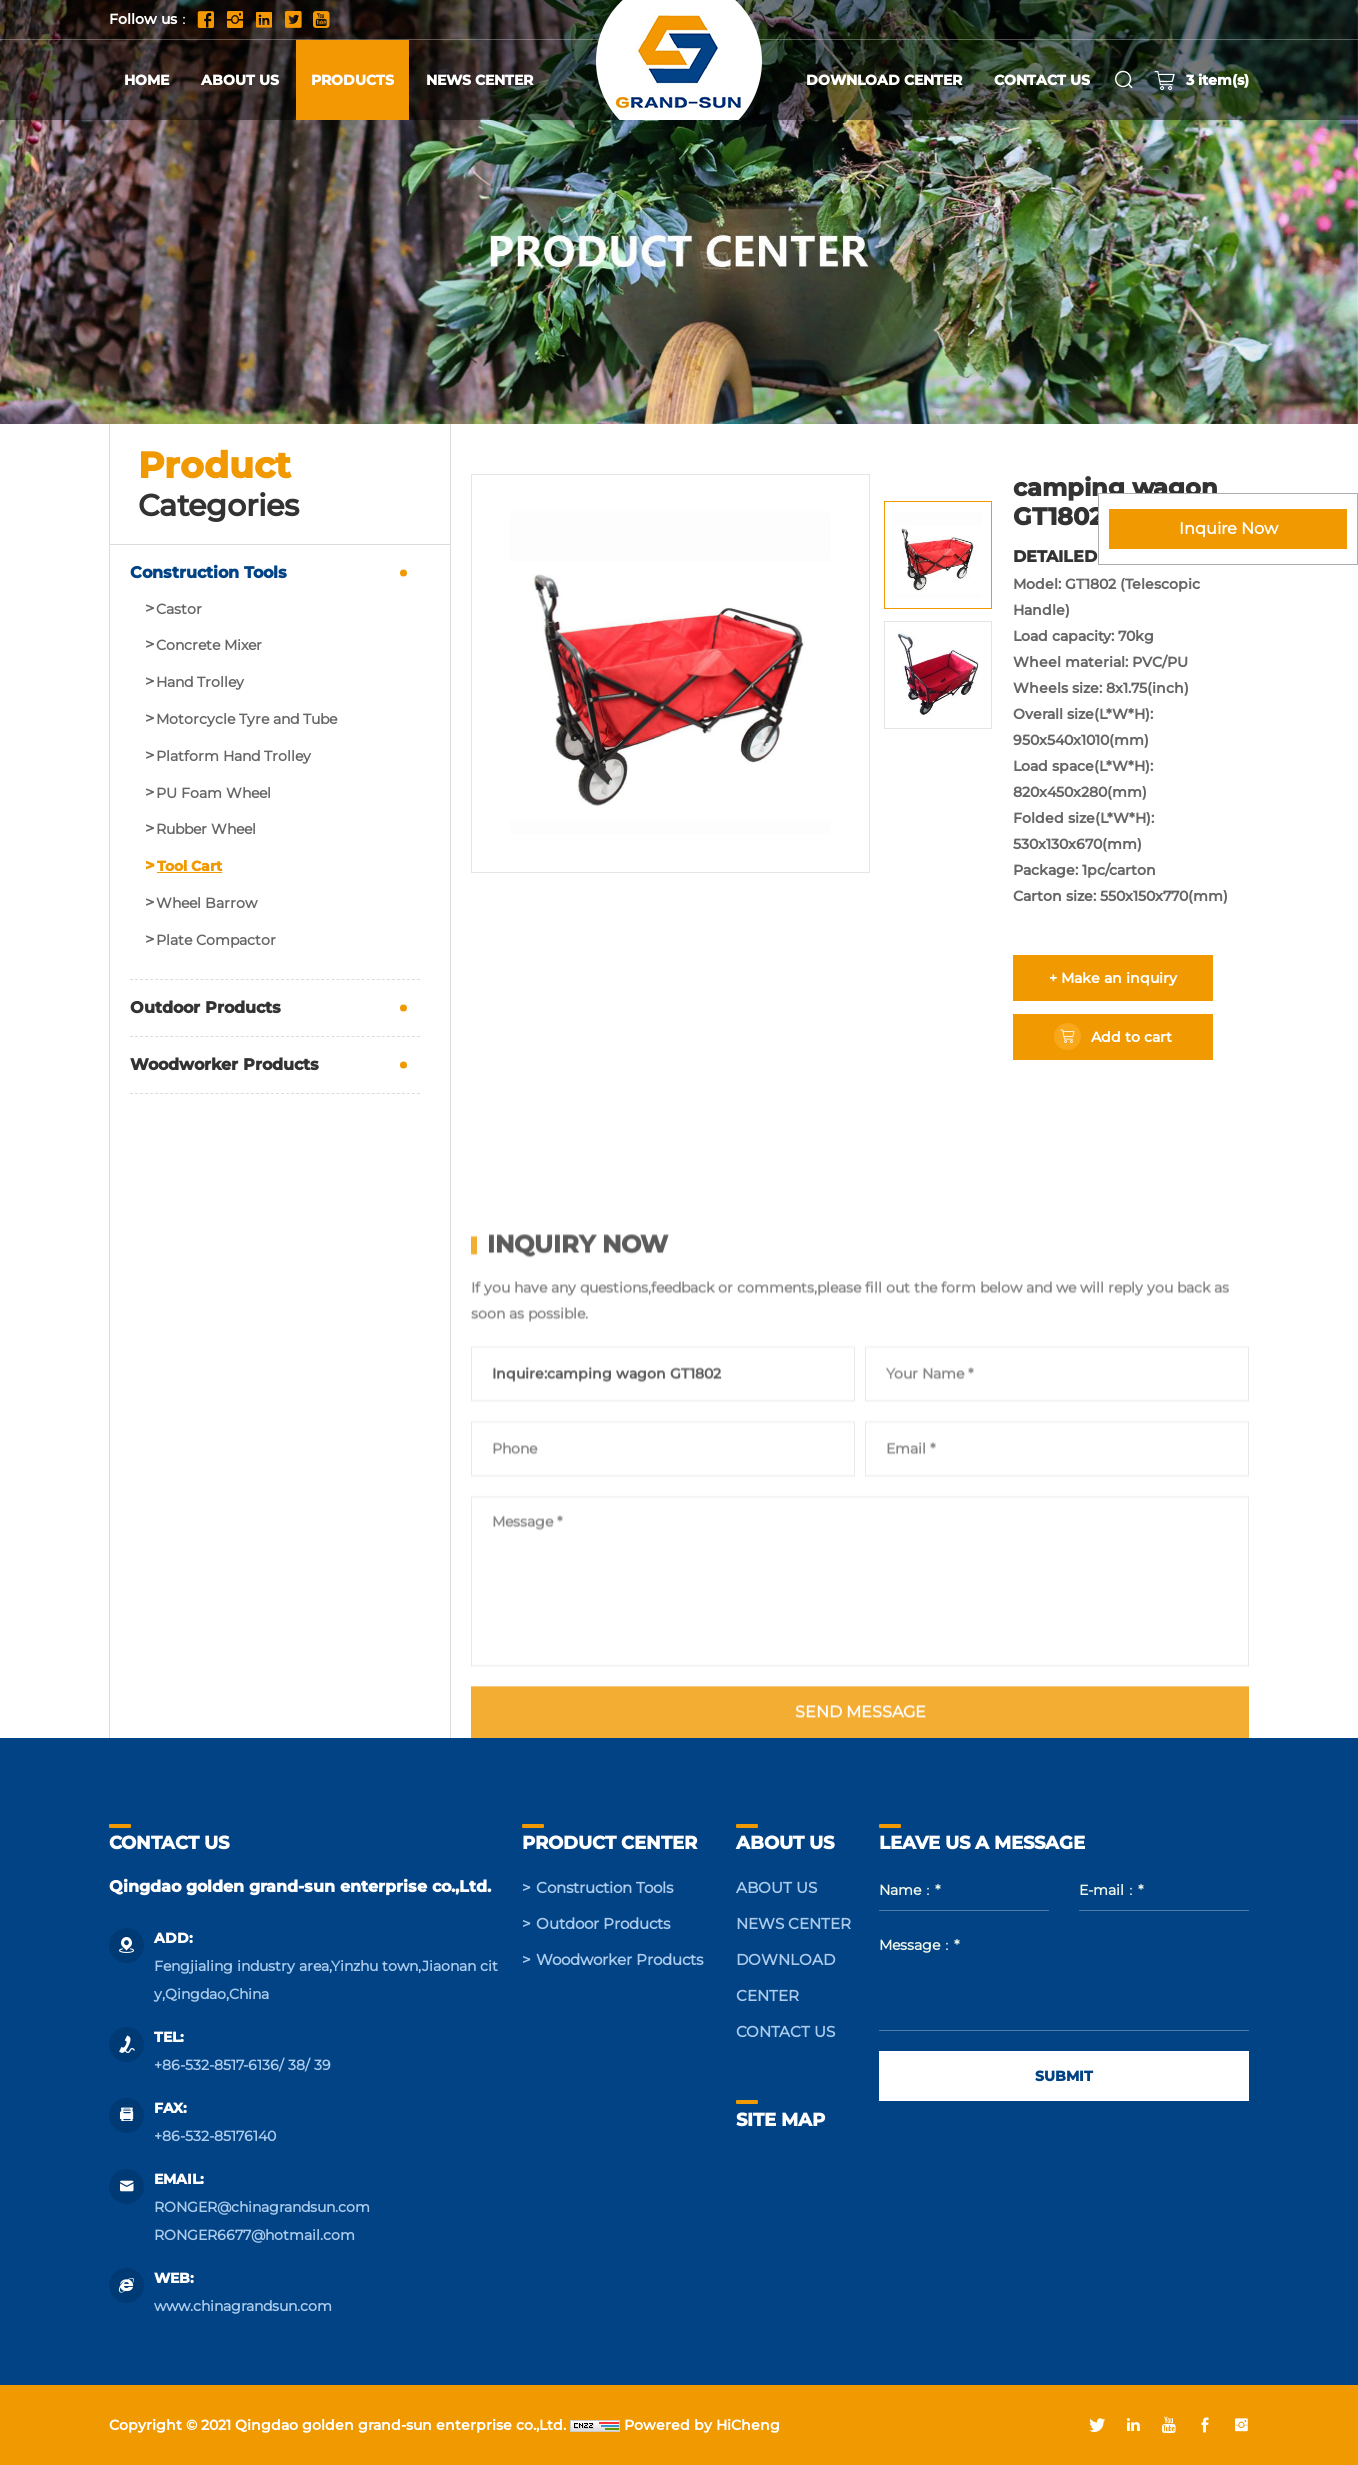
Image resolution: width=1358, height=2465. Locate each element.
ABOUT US (240, 80)
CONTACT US (1042, 80)
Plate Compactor (216, 940)
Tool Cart (189, 866)
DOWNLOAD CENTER (884, 80)
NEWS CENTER (479, 80)
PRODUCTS (352, 80)
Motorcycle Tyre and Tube (246, 719)
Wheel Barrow (206, 903)
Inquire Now (1228, 528)
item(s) (1201, 80)
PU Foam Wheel (213, 793)
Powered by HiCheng (702, 2425)
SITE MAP (780, 2120)
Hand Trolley (200, 682)
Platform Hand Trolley (233, 756)
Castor (179, 609)
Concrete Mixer (209, 645)
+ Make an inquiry (1113, 978)
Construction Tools (208, 572)
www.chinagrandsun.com (243, 2306)
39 (322, 2065)
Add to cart (1131, 1037)
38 (296, 2065)
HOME (146, 80)
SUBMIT (1064, 2076)
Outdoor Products (205, 1007)
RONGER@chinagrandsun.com (262, 2207)
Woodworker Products (224, 1064)
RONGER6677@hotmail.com (254, 2235)
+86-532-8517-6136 (216, 2065)
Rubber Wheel (206, 829)
